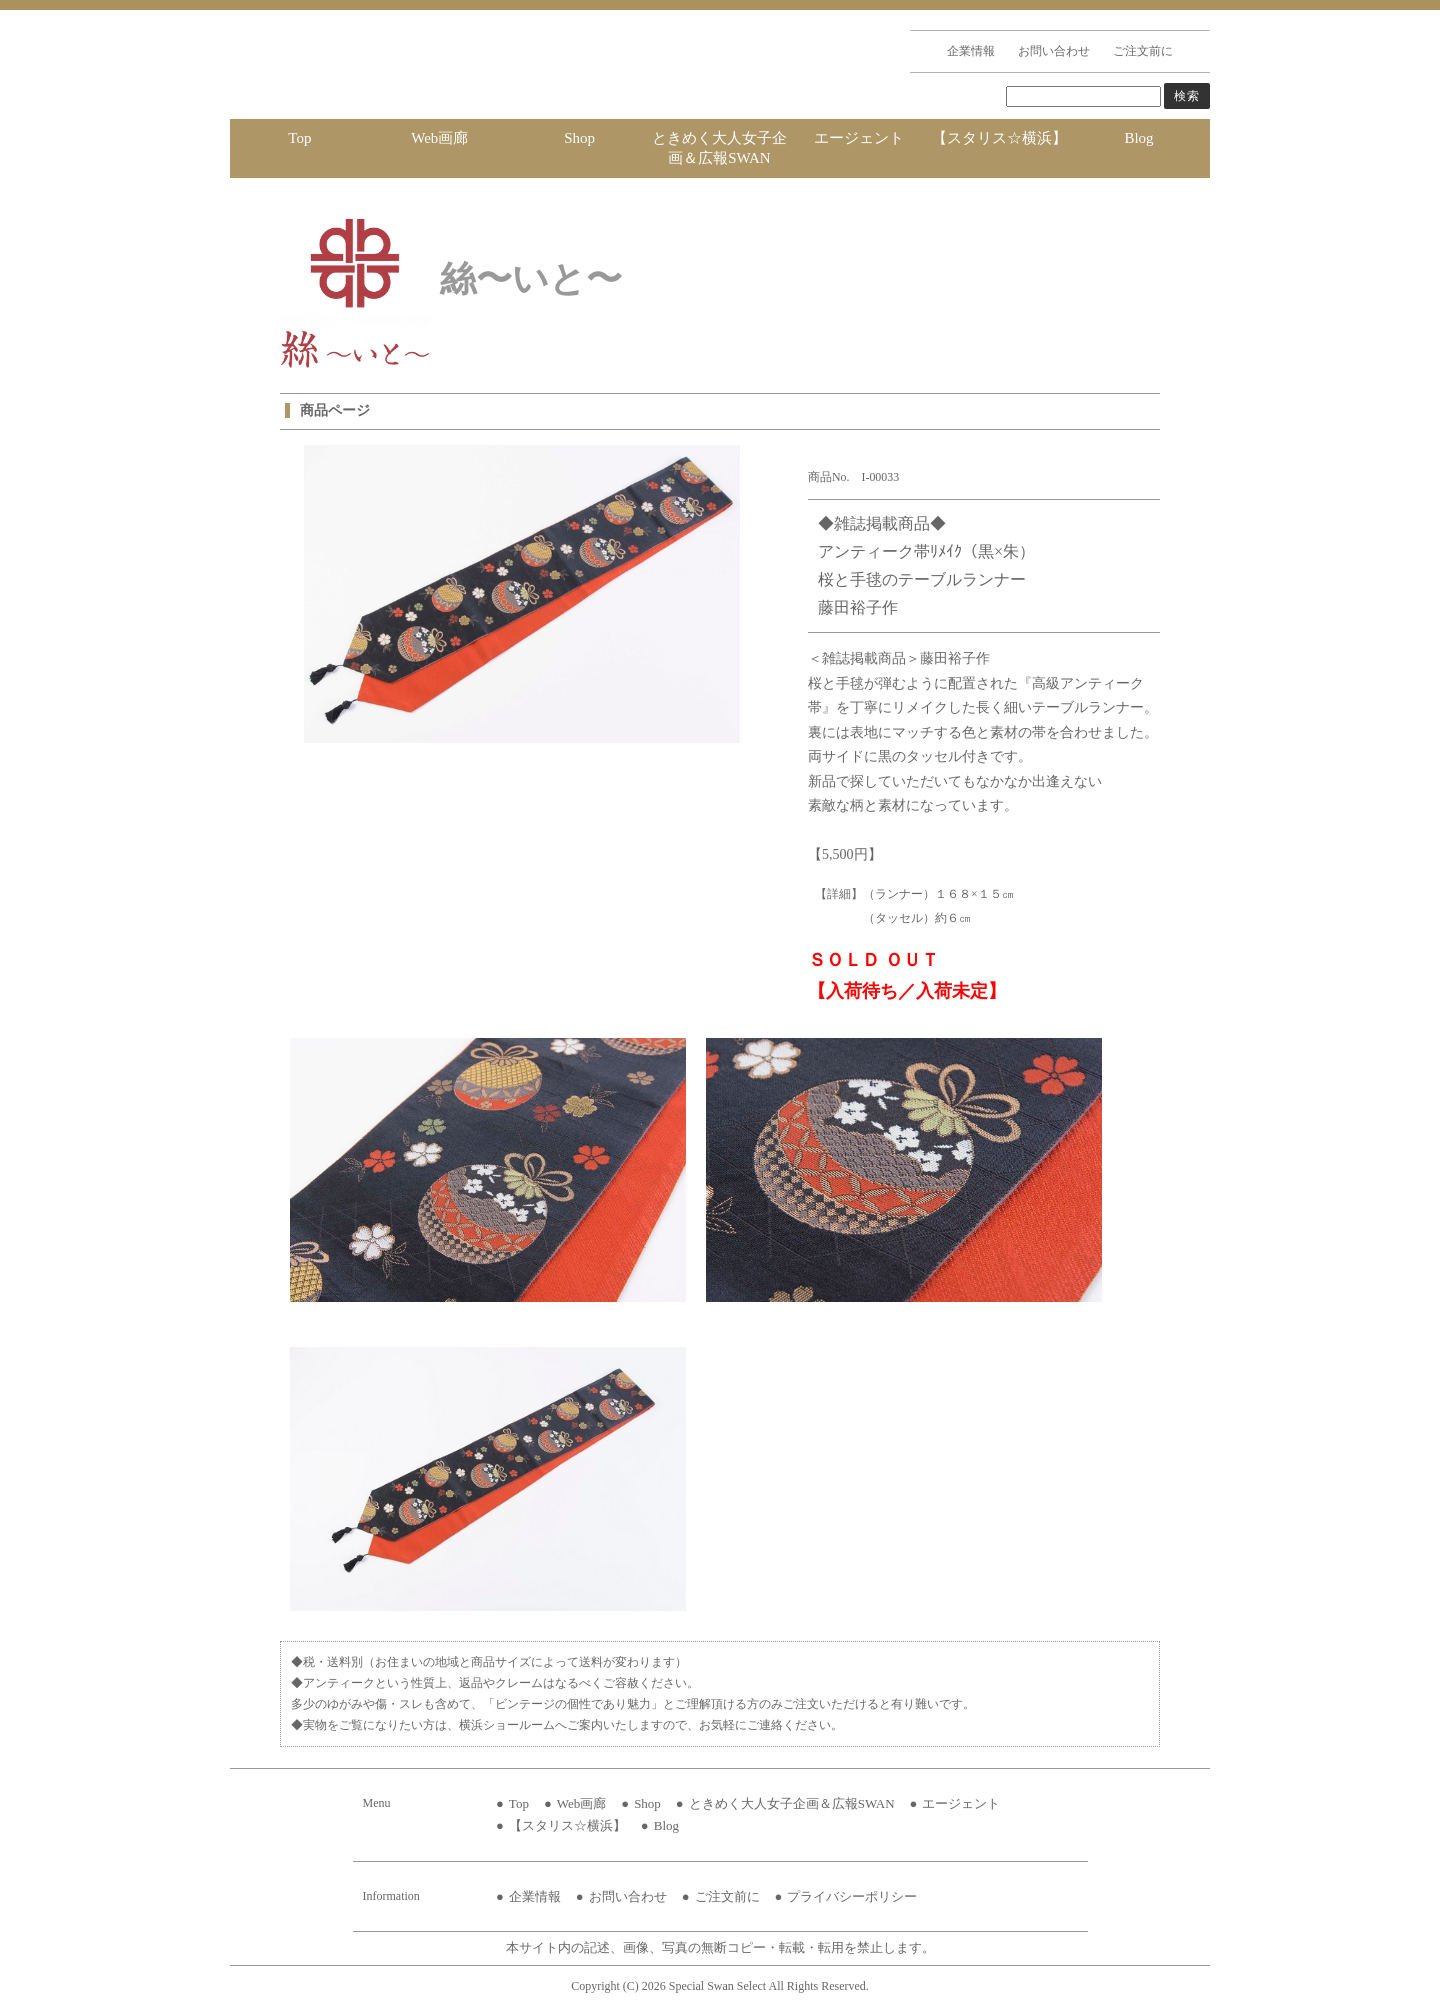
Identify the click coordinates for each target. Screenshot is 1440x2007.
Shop (579, 138)
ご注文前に (1143, 51)
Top (299, 138)
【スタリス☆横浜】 (999, 138)
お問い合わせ (1054, 51)
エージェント (859, 138)
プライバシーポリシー (852, 1896)
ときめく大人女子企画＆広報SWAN (719, 148)
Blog (1138, 138)
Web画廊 (439, 138)
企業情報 (971, 51)
